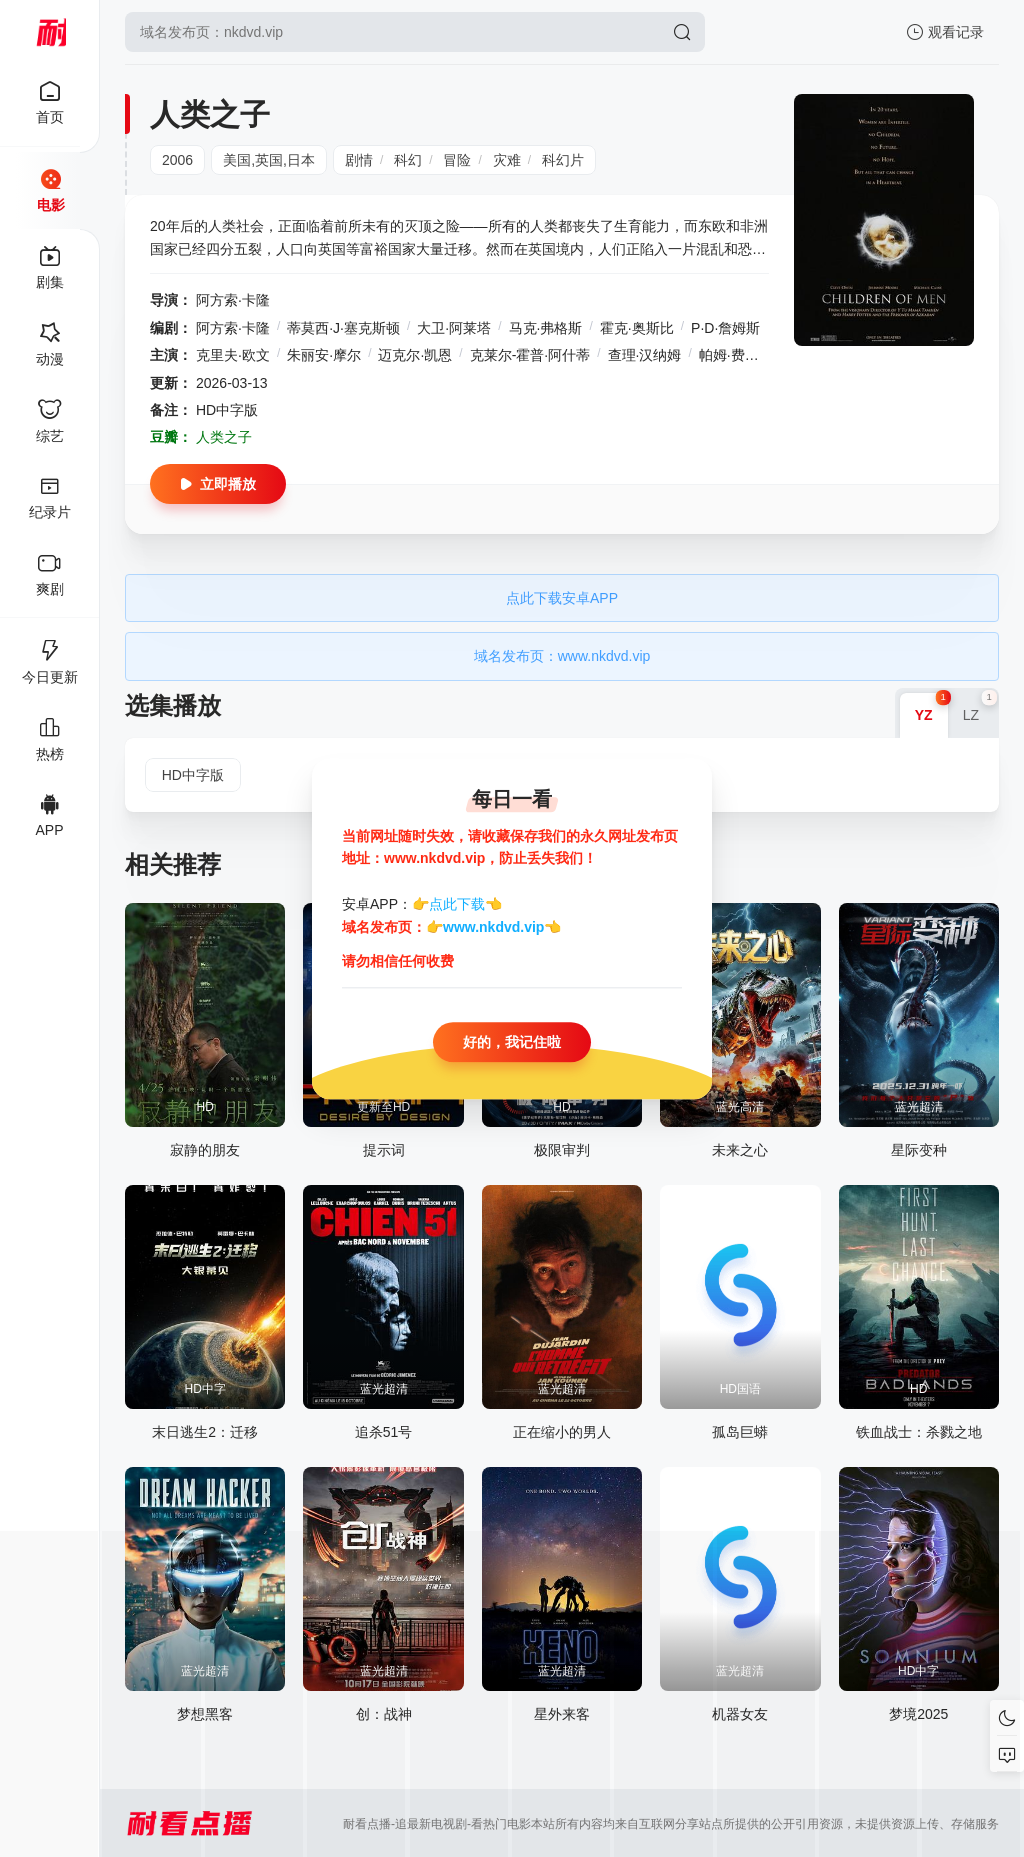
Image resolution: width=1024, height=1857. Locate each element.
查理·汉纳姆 (645, 355)
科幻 (408, 160)
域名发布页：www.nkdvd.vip (562, 656)
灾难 (507, 160)
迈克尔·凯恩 (415, 355)
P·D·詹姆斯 (725, 328)
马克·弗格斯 (546, 328)
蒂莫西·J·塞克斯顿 (343, 328)
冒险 (457, 160)
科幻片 (563, 160)
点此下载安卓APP (562, 598)
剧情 (359, 160)
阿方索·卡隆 (233, 300)
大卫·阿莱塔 (454, 328)
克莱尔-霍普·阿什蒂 (530, 355)
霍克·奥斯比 (637, 328)
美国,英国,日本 (269, 160)
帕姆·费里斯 (736, 355)
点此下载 (457, 905)
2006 (177, 160)
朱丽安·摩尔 (324, 355)
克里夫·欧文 (233, 355)
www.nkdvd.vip (493, 927)
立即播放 (218, 484)
